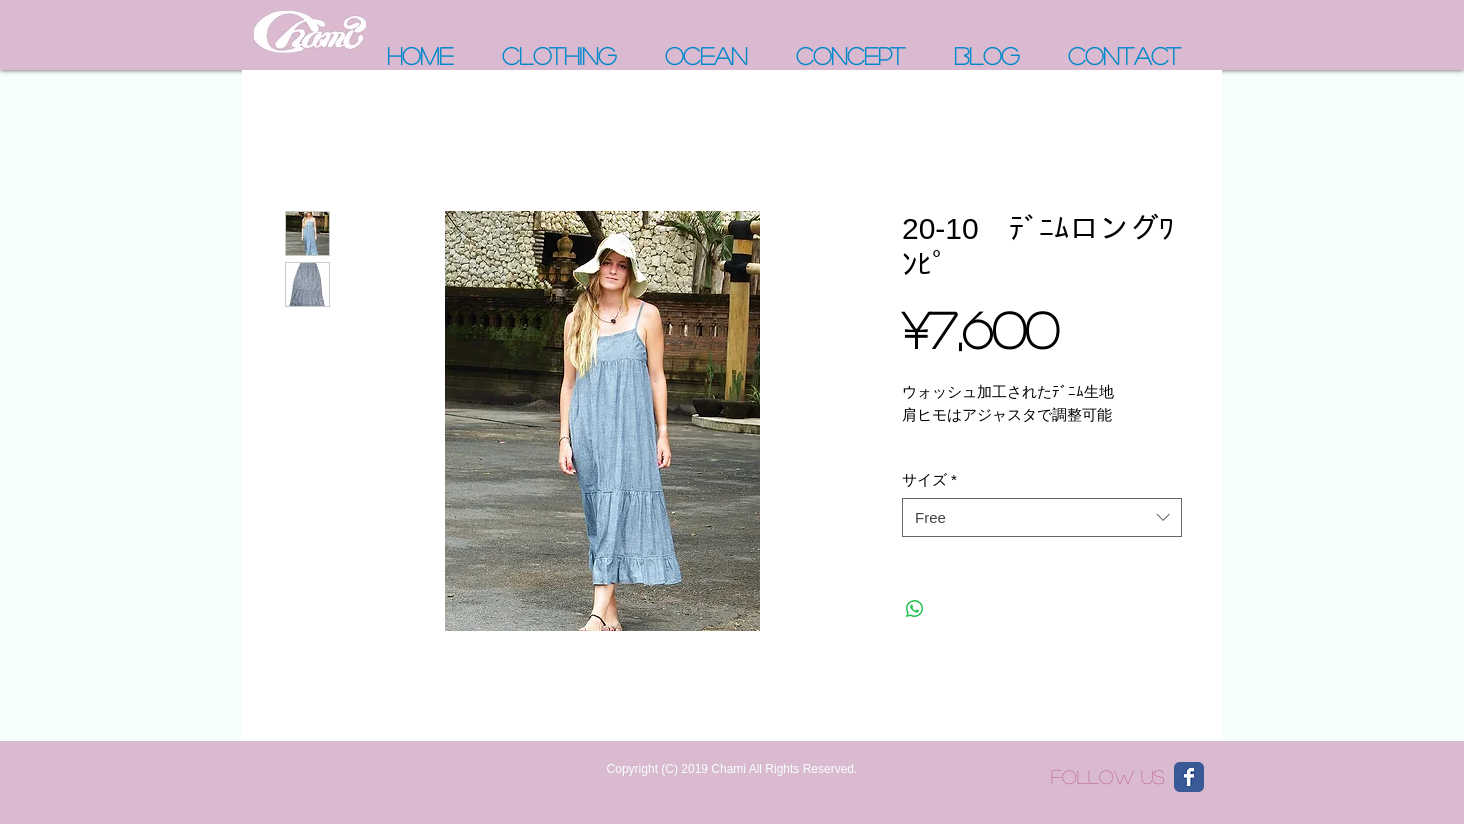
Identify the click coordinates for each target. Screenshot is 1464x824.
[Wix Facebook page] (1189, 777)
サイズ (929, 479)
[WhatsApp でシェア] (915, 609)
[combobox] (1042, 517)
